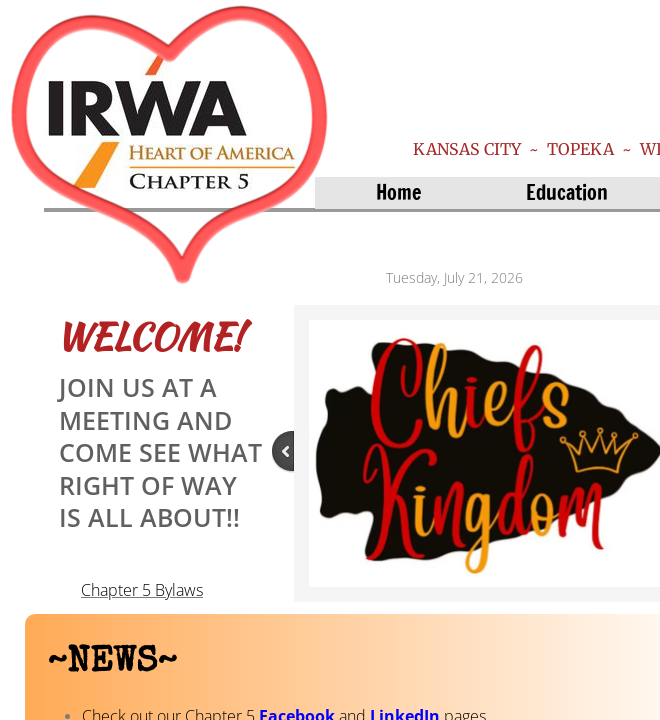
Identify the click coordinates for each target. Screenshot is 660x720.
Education (567, 192)
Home (398, 192)
